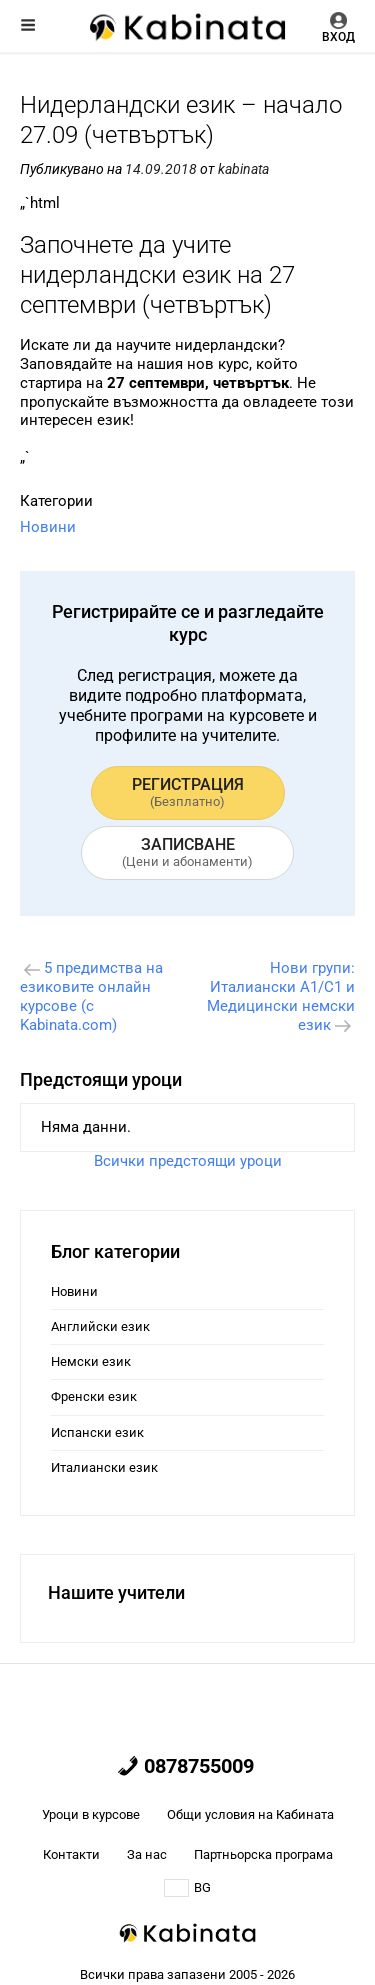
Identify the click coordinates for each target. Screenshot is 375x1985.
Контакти (71, 1854)
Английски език (100, 1326)
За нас (147, 1854)
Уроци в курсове (91, 1814)
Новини (48, 527)
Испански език (97, 1432)
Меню (28, 25)
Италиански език (104, 1467)
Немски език (91, 1361)
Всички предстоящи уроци (188, 1161)
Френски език (94, 1396)
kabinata (243, 169)
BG (187, 1888)
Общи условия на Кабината (250, 1814)
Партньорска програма (263, 1854)
